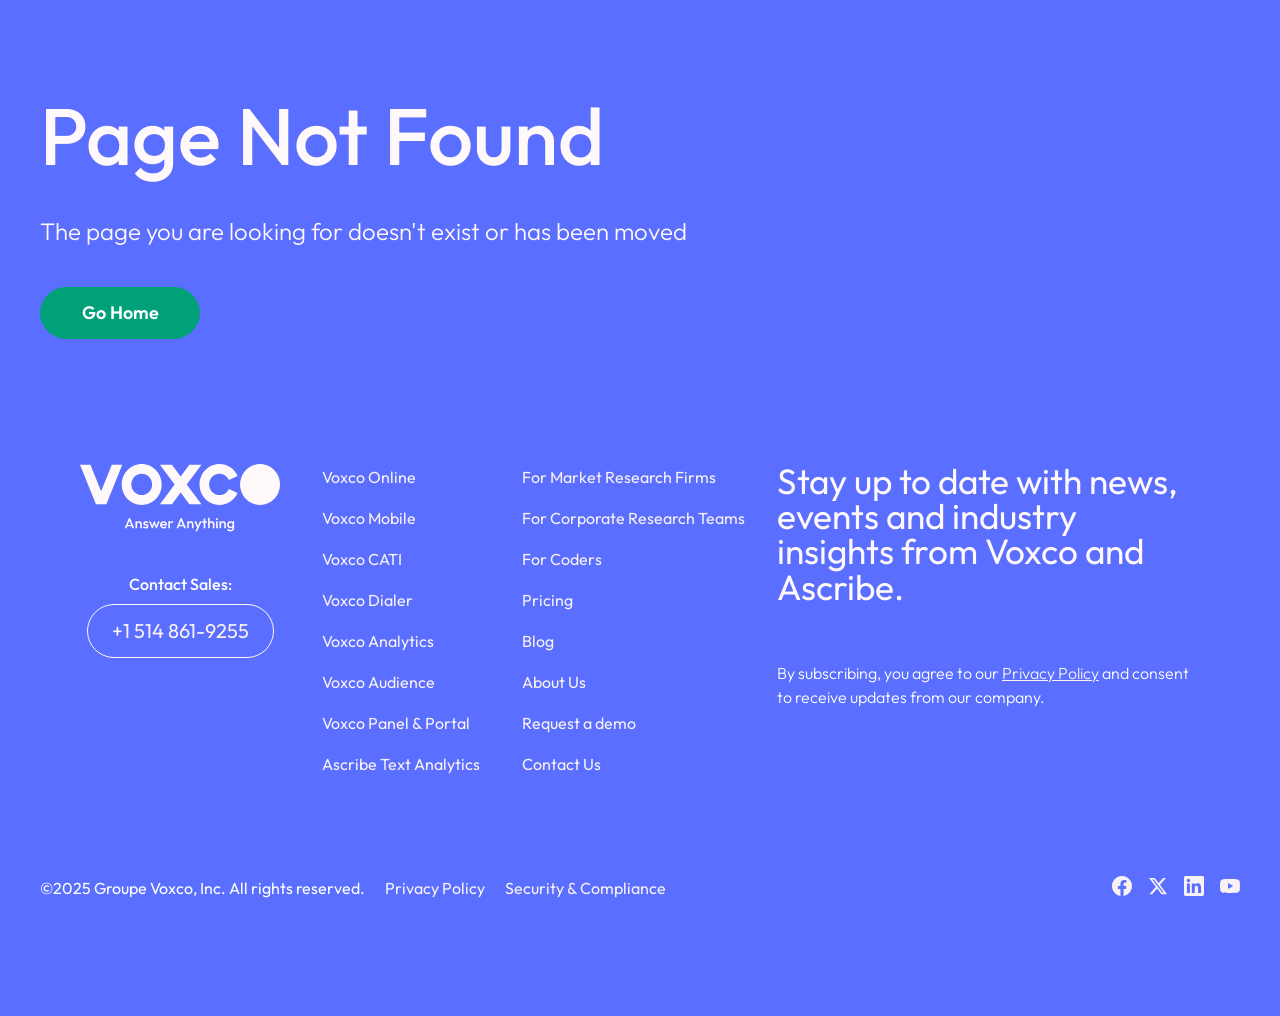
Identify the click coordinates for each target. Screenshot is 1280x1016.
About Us (554, 682)
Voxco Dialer (367, 600)
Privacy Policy (1050, 673)
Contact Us (561, 764)
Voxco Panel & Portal (396, 723)
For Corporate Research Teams (633, 518)
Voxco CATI (362, 559)
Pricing (547, 600)
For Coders (562, 559)
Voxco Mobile (369, 518)
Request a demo (579, 723)
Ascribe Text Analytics (401, 764)
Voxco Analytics (378, 641)
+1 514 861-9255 (180, 630)
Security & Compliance (585, 888)
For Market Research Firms (619, 477)
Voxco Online (369, 477)
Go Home (120, 312)
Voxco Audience (378, 682)
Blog (538, 641)
